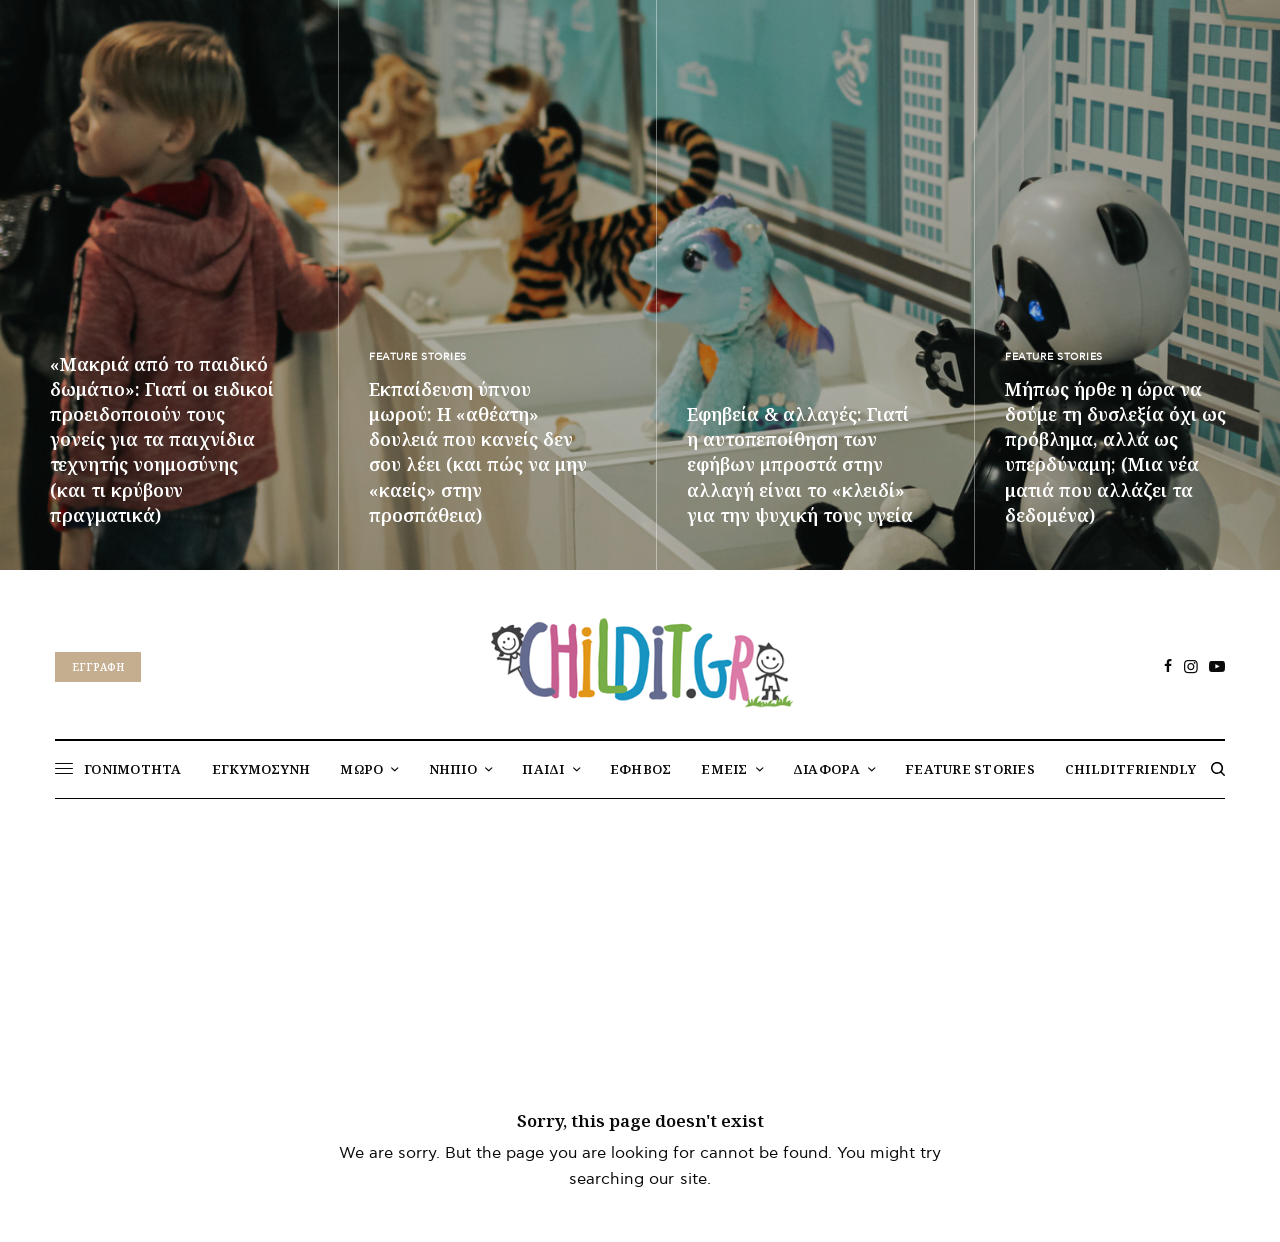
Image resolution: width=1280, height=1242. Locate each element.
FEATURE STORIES (418, 357)
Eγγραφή (98, 667)
